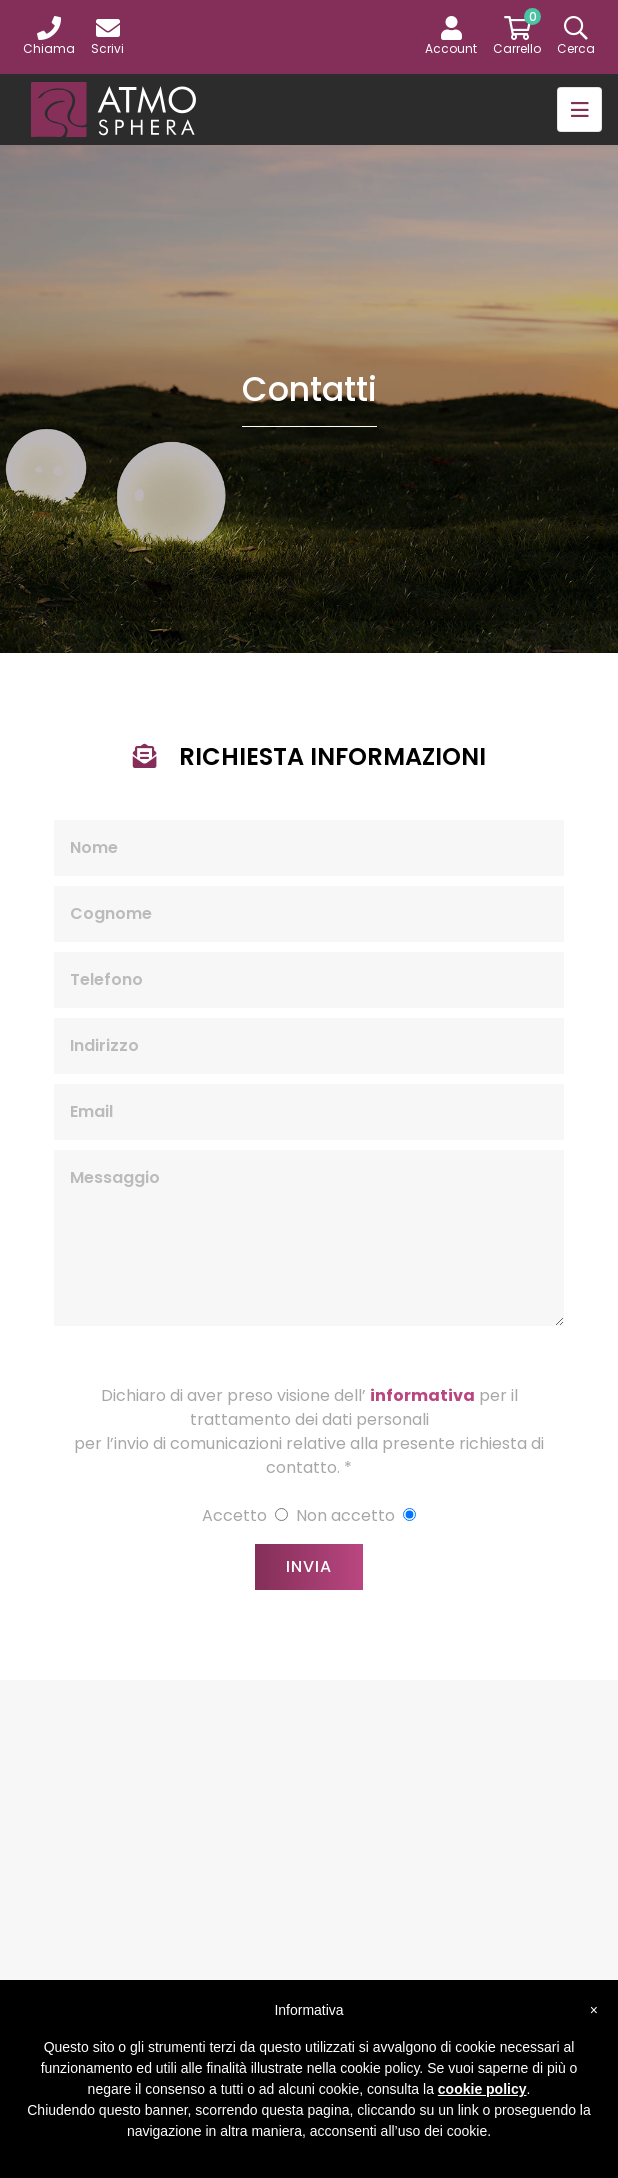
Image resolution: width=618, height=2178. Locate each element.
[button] (451, 37)
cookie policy (482, 2089)
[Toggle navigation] (579, 109)
